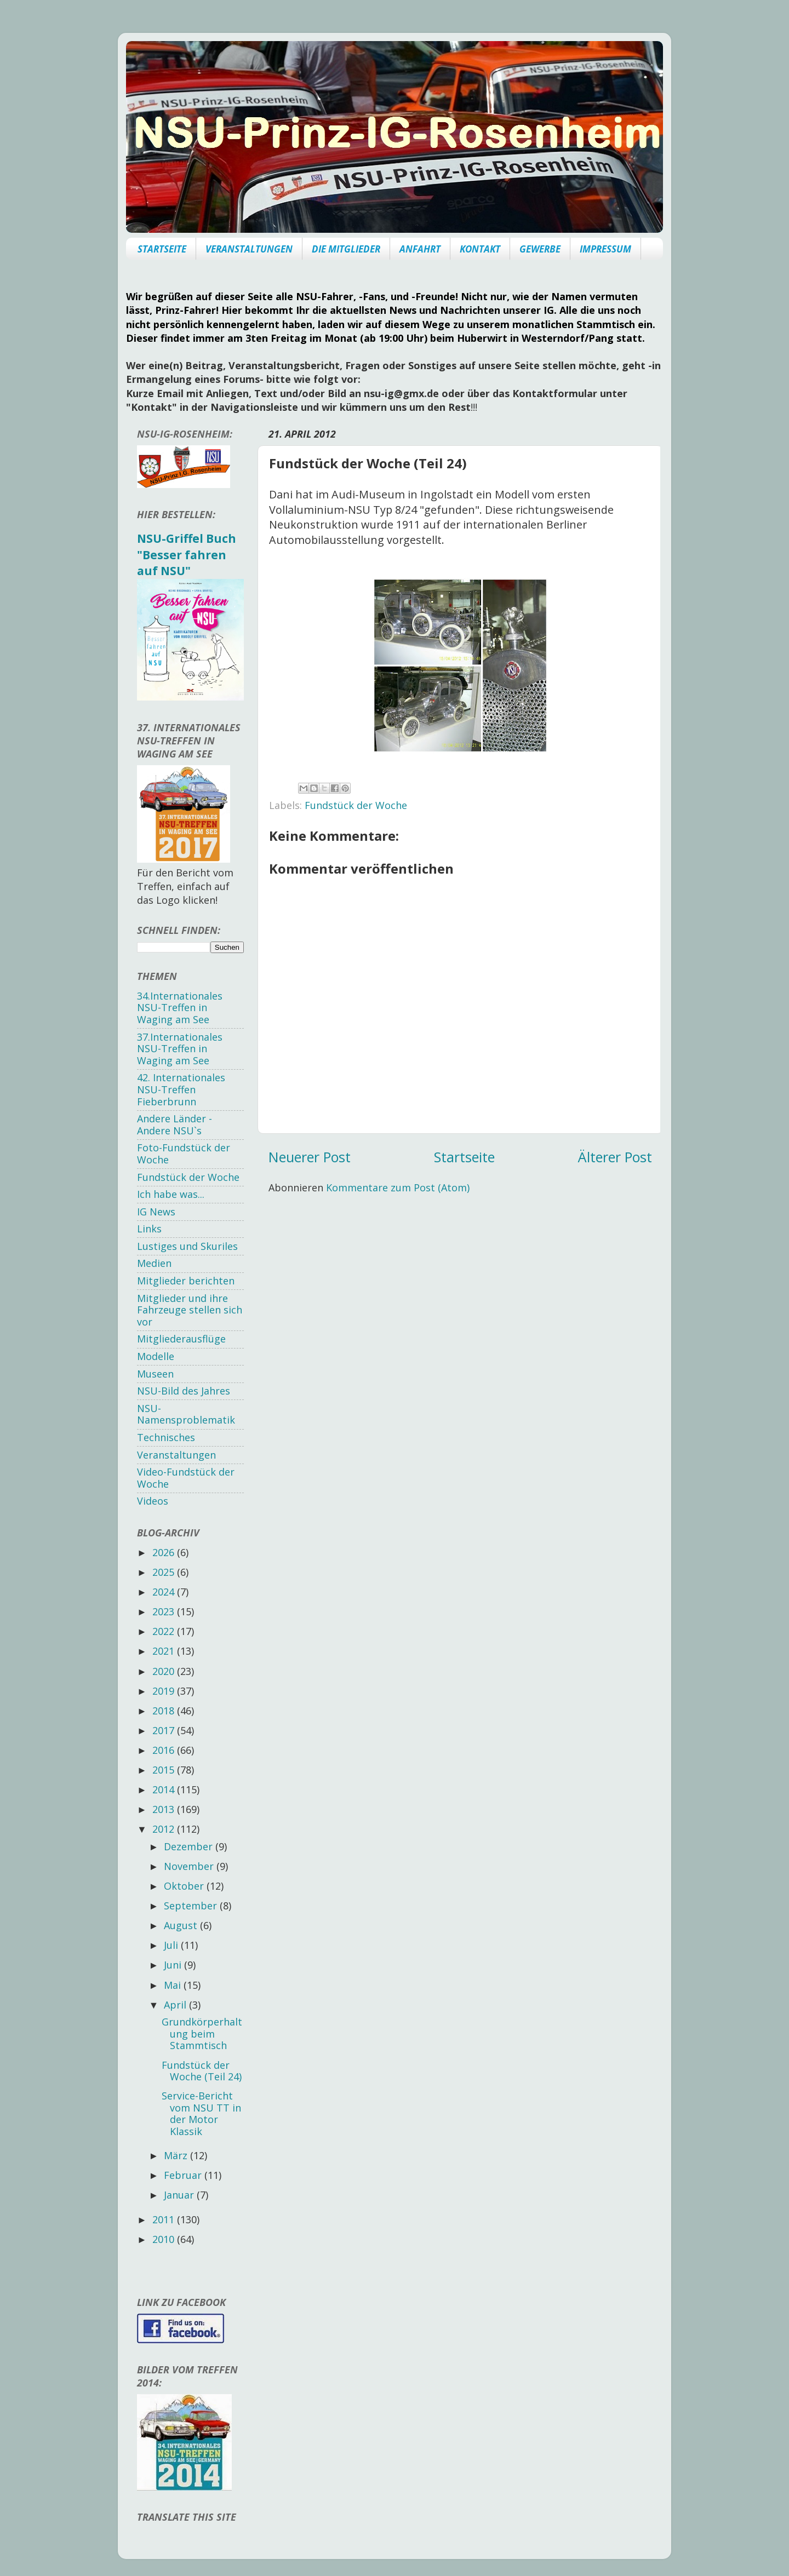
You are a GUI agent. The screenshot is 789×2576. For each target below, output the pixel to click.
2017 (164, 1730)
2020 (164, 1671)
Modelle (155, 1356)
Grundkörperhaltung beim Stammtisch (202, 2033)
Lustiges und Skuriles (187, 1246)
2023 (164, 1611)
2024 (164, 1591)
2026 (164, 1552)
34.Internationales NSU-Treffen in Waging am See (179, 1007)
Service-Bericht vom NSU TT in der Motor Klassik (201, 2113)
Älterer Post (615, 1157)
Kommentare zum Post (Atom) (398, 1187)
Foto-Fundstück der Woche (183, 1153)
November (190, 1866)
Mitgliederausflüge (181, 1338)
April (176, 2004)
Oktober (185, 1885)
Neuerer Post (309, 1157)
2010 (164, 2239)
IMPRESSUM (605, 249)
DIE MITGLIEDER (346, 249)
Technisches (166, 1437)
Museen (155, 1373)
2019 (164, 1690)
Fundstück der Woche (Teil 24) (202, 2071)
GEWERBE (540, 249)
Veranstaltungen (176, 1454)
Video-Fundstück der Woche (186, 1477)
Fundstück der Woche (356, 805)
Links (149, 1228)
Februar (184, 2175)
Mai (174, 1985)
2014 (164, 1789)
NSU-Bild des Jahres (183, 1390)
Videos (152, 1500)
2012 (164, 1828)
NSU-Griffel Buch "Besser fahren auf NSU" (186, 554)
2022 (164, 1631)
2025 (164, 1572)
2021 (164, 1650)
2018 (164, 1710)
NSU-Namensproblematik (186, 1414)
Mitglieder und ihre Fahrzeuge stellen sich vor (189, 1310)
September (192, 1905)
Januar (180, 2194)
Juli (172, 1945)
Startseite (464, 1157)
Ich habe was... (170, 1194)
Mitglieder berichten (186, 1280)
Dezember (189, 1846)
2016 (164, 1750)
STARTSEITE (162, 249)
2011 (164, 2219)
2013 (164, 1809)
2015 (164, 1769)
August (182, 1925)
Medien (154, 1263)
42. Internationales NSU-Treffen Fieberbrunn (181, 1089)
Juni (174, 1964)
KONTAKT (480, 249)
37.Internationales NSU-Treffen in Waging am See (179, 1048)
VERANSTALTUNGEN (249, 249)
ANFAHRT (420, 249)
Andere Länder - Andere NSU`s (174, 1124)
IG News (156, 1211)
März (177, 2155)
